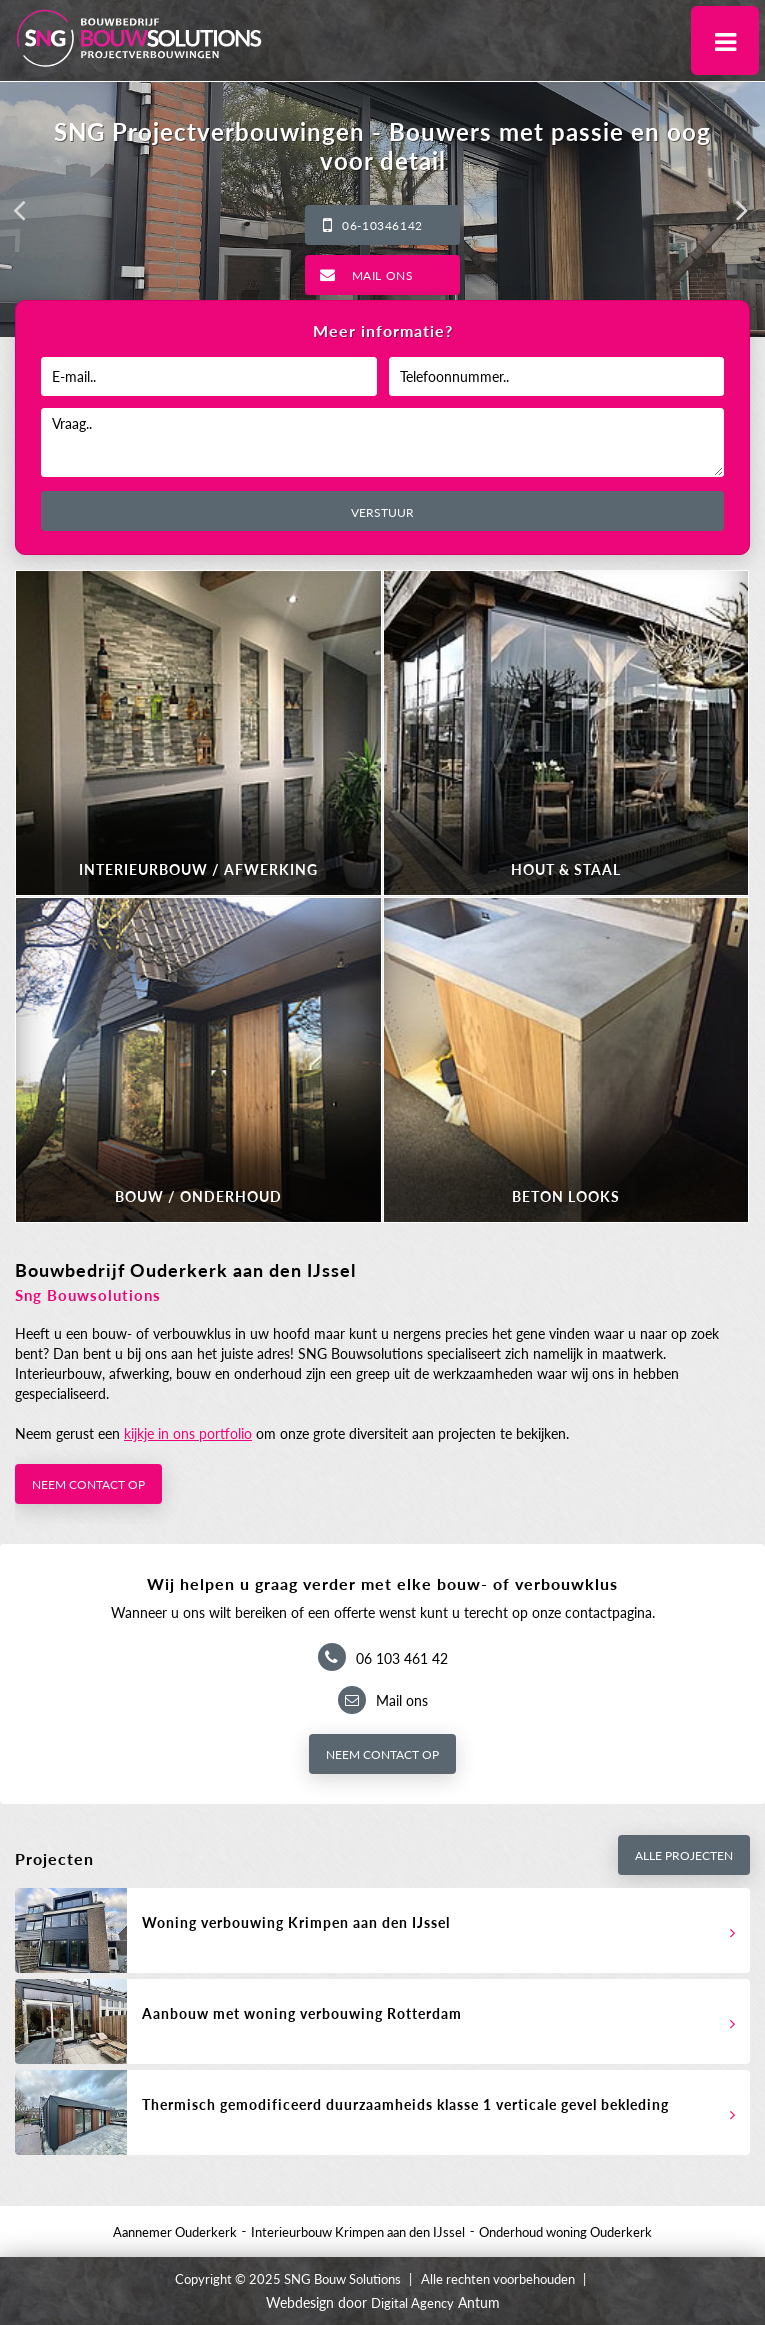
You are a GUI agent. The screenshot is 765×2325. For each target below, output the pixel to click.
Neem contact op (88, 1484)
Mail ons (383, 275)
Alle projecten (684, 1855)
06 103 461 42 (402, 1658)
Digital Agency (412, 2303)
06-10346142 (382, 225)
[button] (20, 210)
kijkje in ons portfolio (188, 1433)
